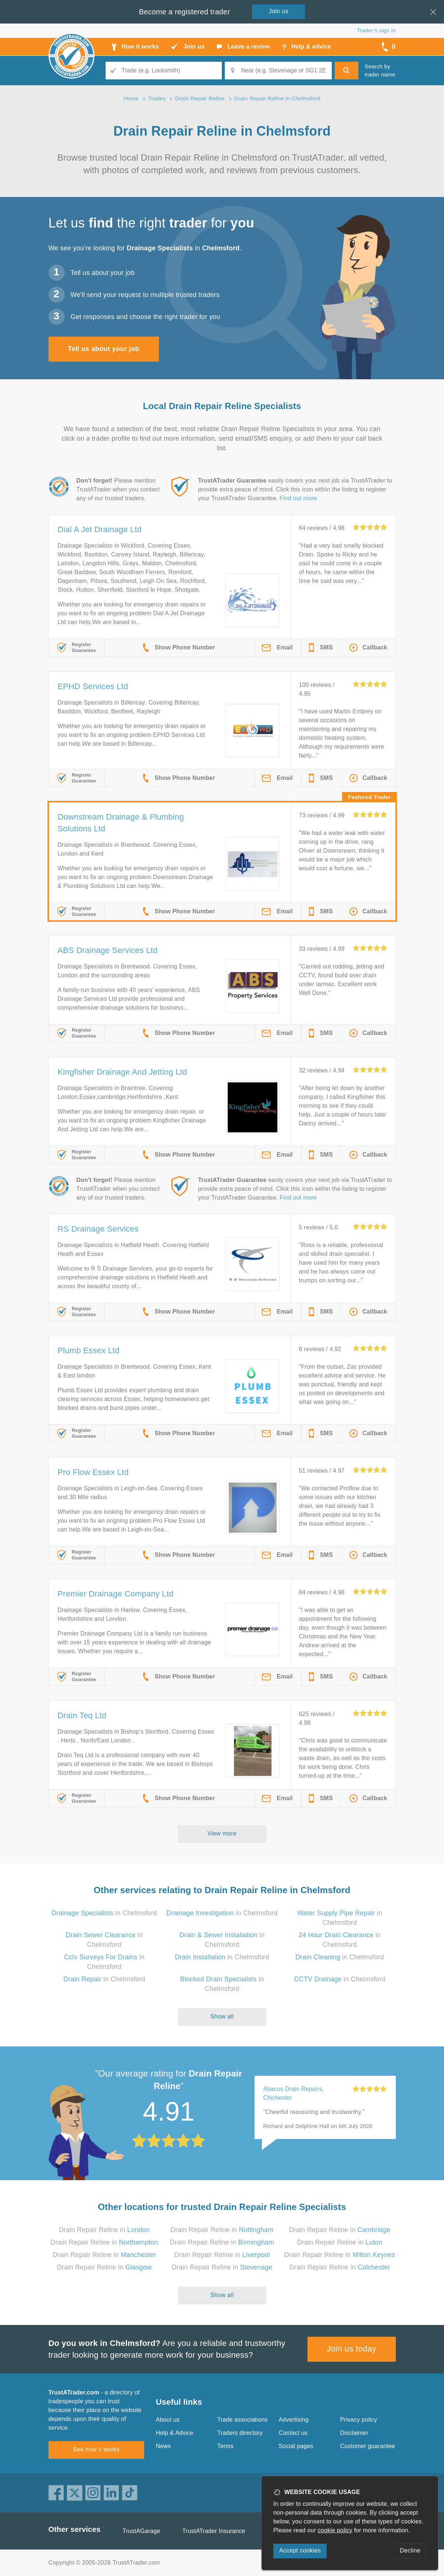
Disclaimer (354, 2433)
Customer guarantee (367, 2446)
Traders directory (240, 2433)
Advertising (294, 2419)
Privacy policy (358, 2419)
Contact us (293, 2433)
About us (168, 2419)
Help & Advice (174, 2433)
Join (279, 11)
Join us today (351, 2348)
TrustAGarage (141, 2531)
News (163, 2446)
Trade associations (242, 2419)
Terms (225, 2446)
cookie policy (335, 2530)
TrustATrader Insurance (213, 2531)
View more (222, 1833)
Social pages (296, 2446)
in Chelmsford (104, 1913)
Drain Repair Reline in (104, 2229)
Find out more (298, 498)
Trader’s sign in (376, 30)
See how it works (96, 2449)
